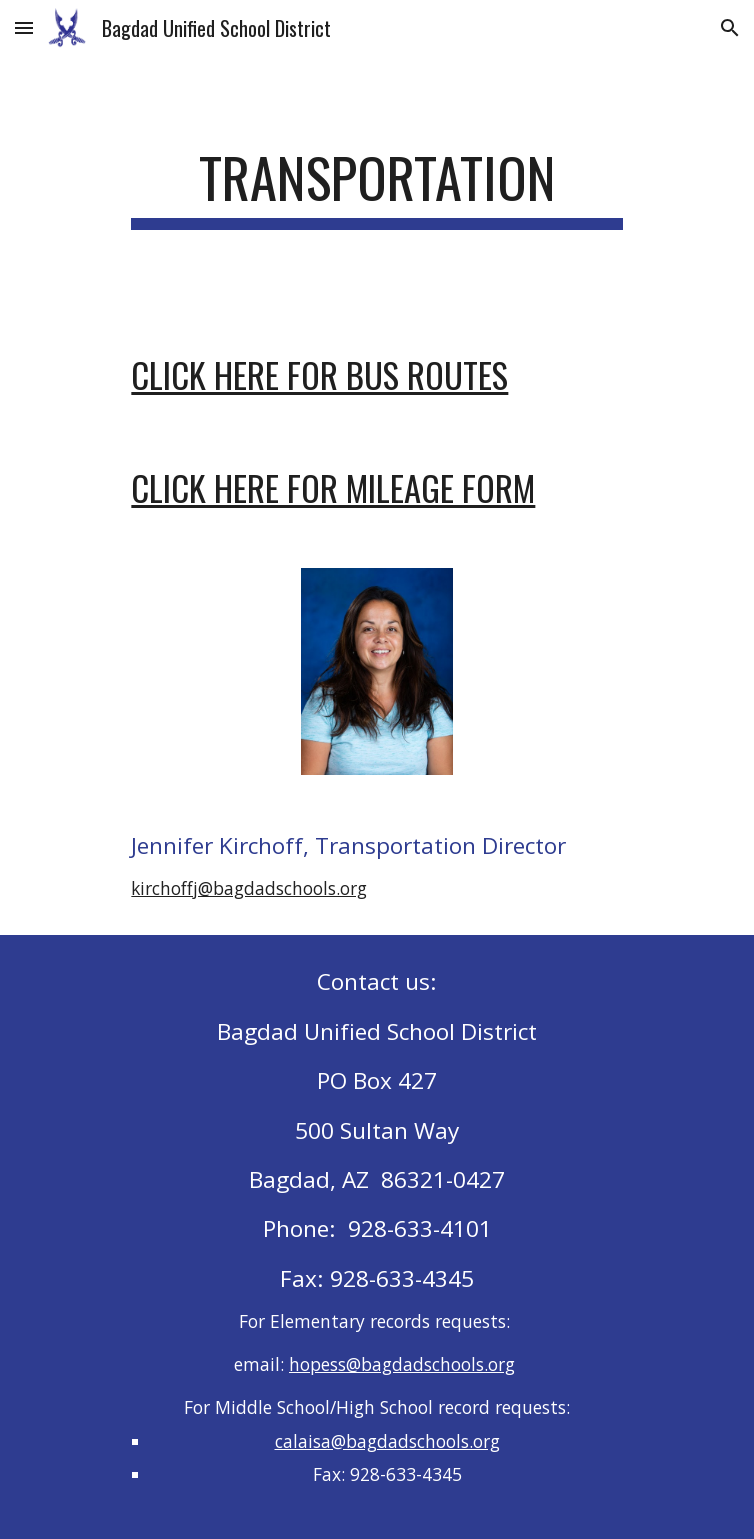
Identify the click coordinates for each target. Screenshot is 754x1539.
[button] (24, 27)
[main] (376, 187)
